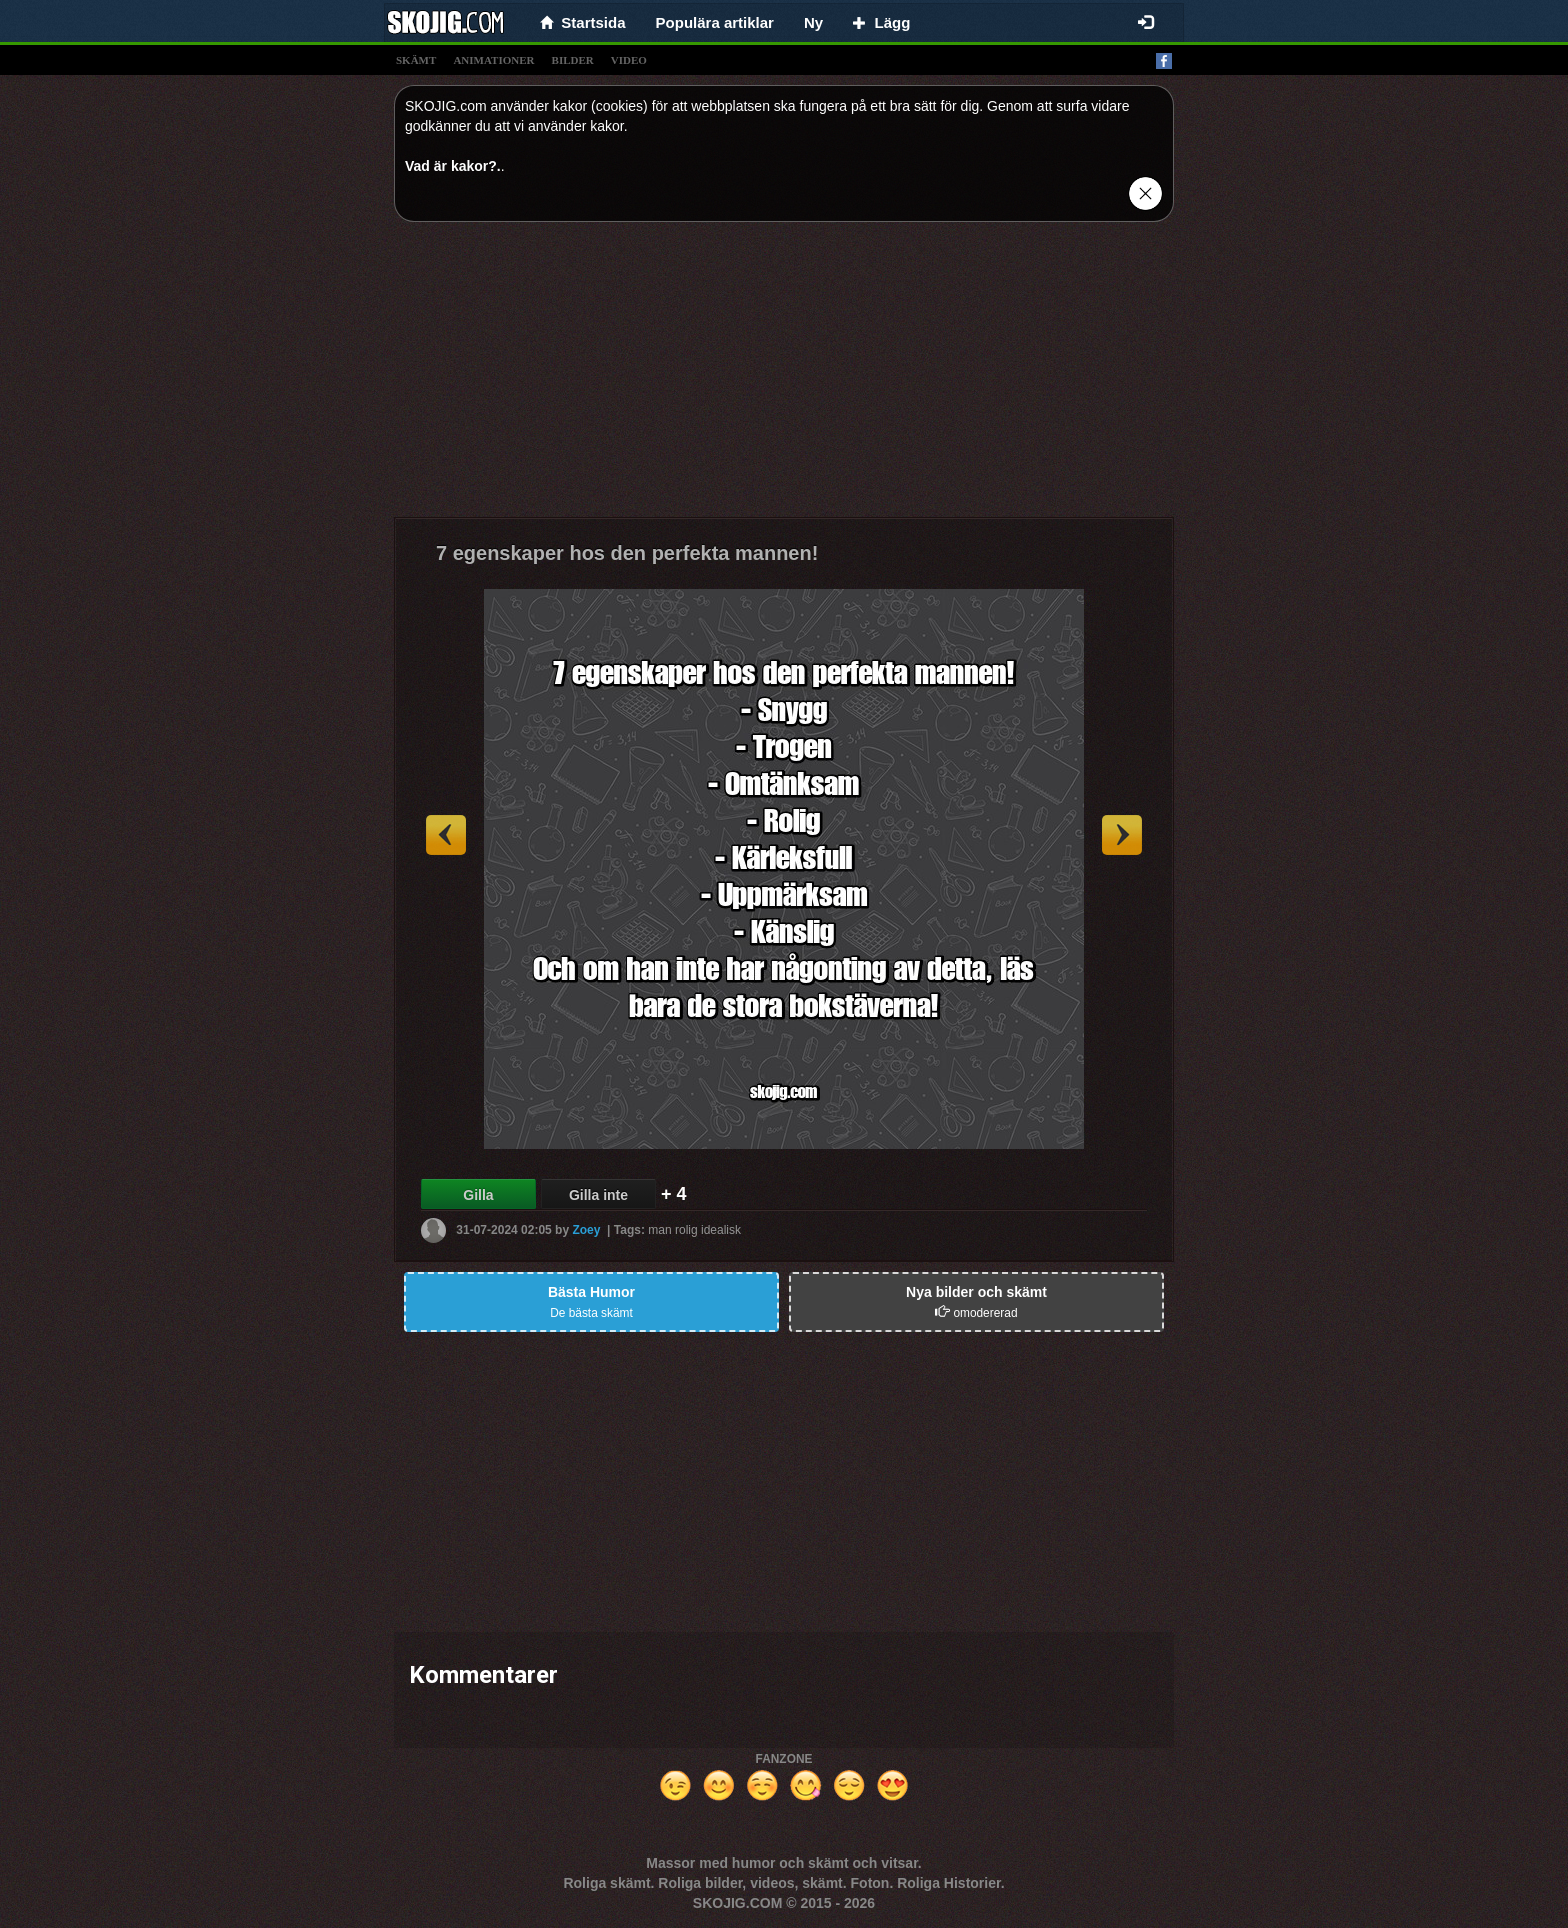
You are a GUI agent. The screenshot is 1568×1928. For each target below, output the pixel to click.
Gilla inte (598, 1195)
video (629, 60)
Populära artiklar (715, 22)
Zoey (586, 1230)
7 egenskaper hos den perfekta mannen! (627, 553)
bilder (573, 60)
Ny (813, 22)
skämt (416, 60)
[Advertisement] (784, 377)
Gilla (478, 1195)
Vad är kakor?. (453, 166)
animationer (493, 60)
